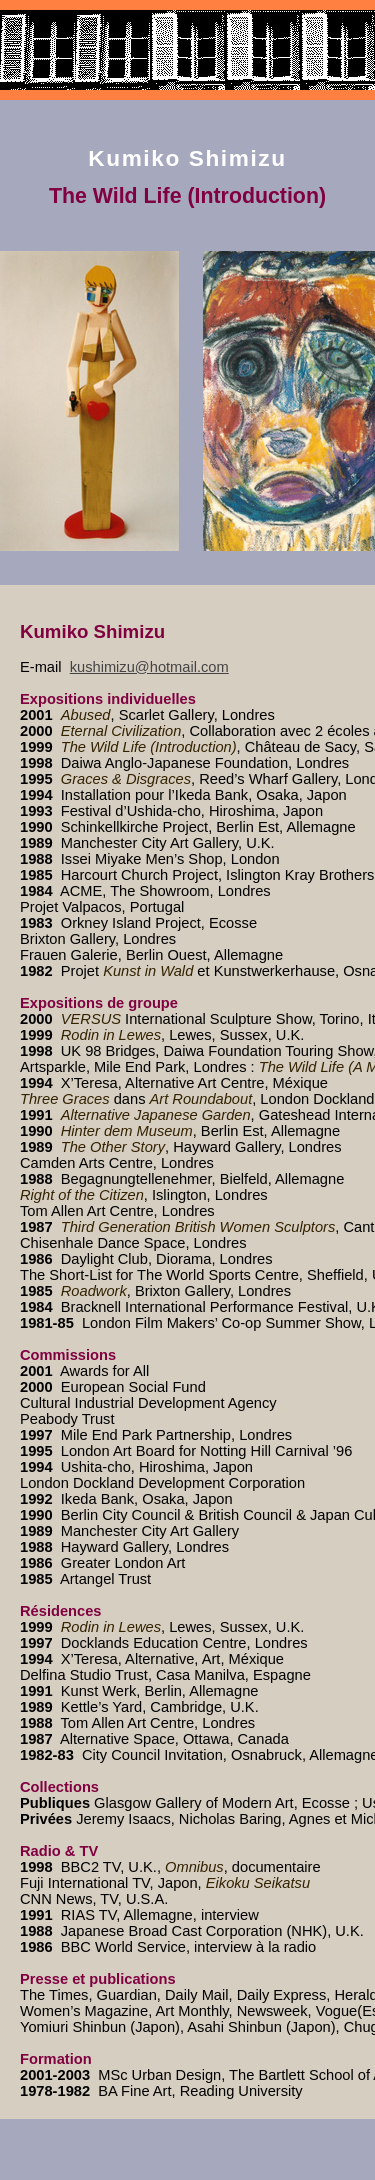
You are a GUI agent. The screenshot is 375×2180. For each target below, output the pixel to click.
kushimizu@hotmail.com (149, 667)
